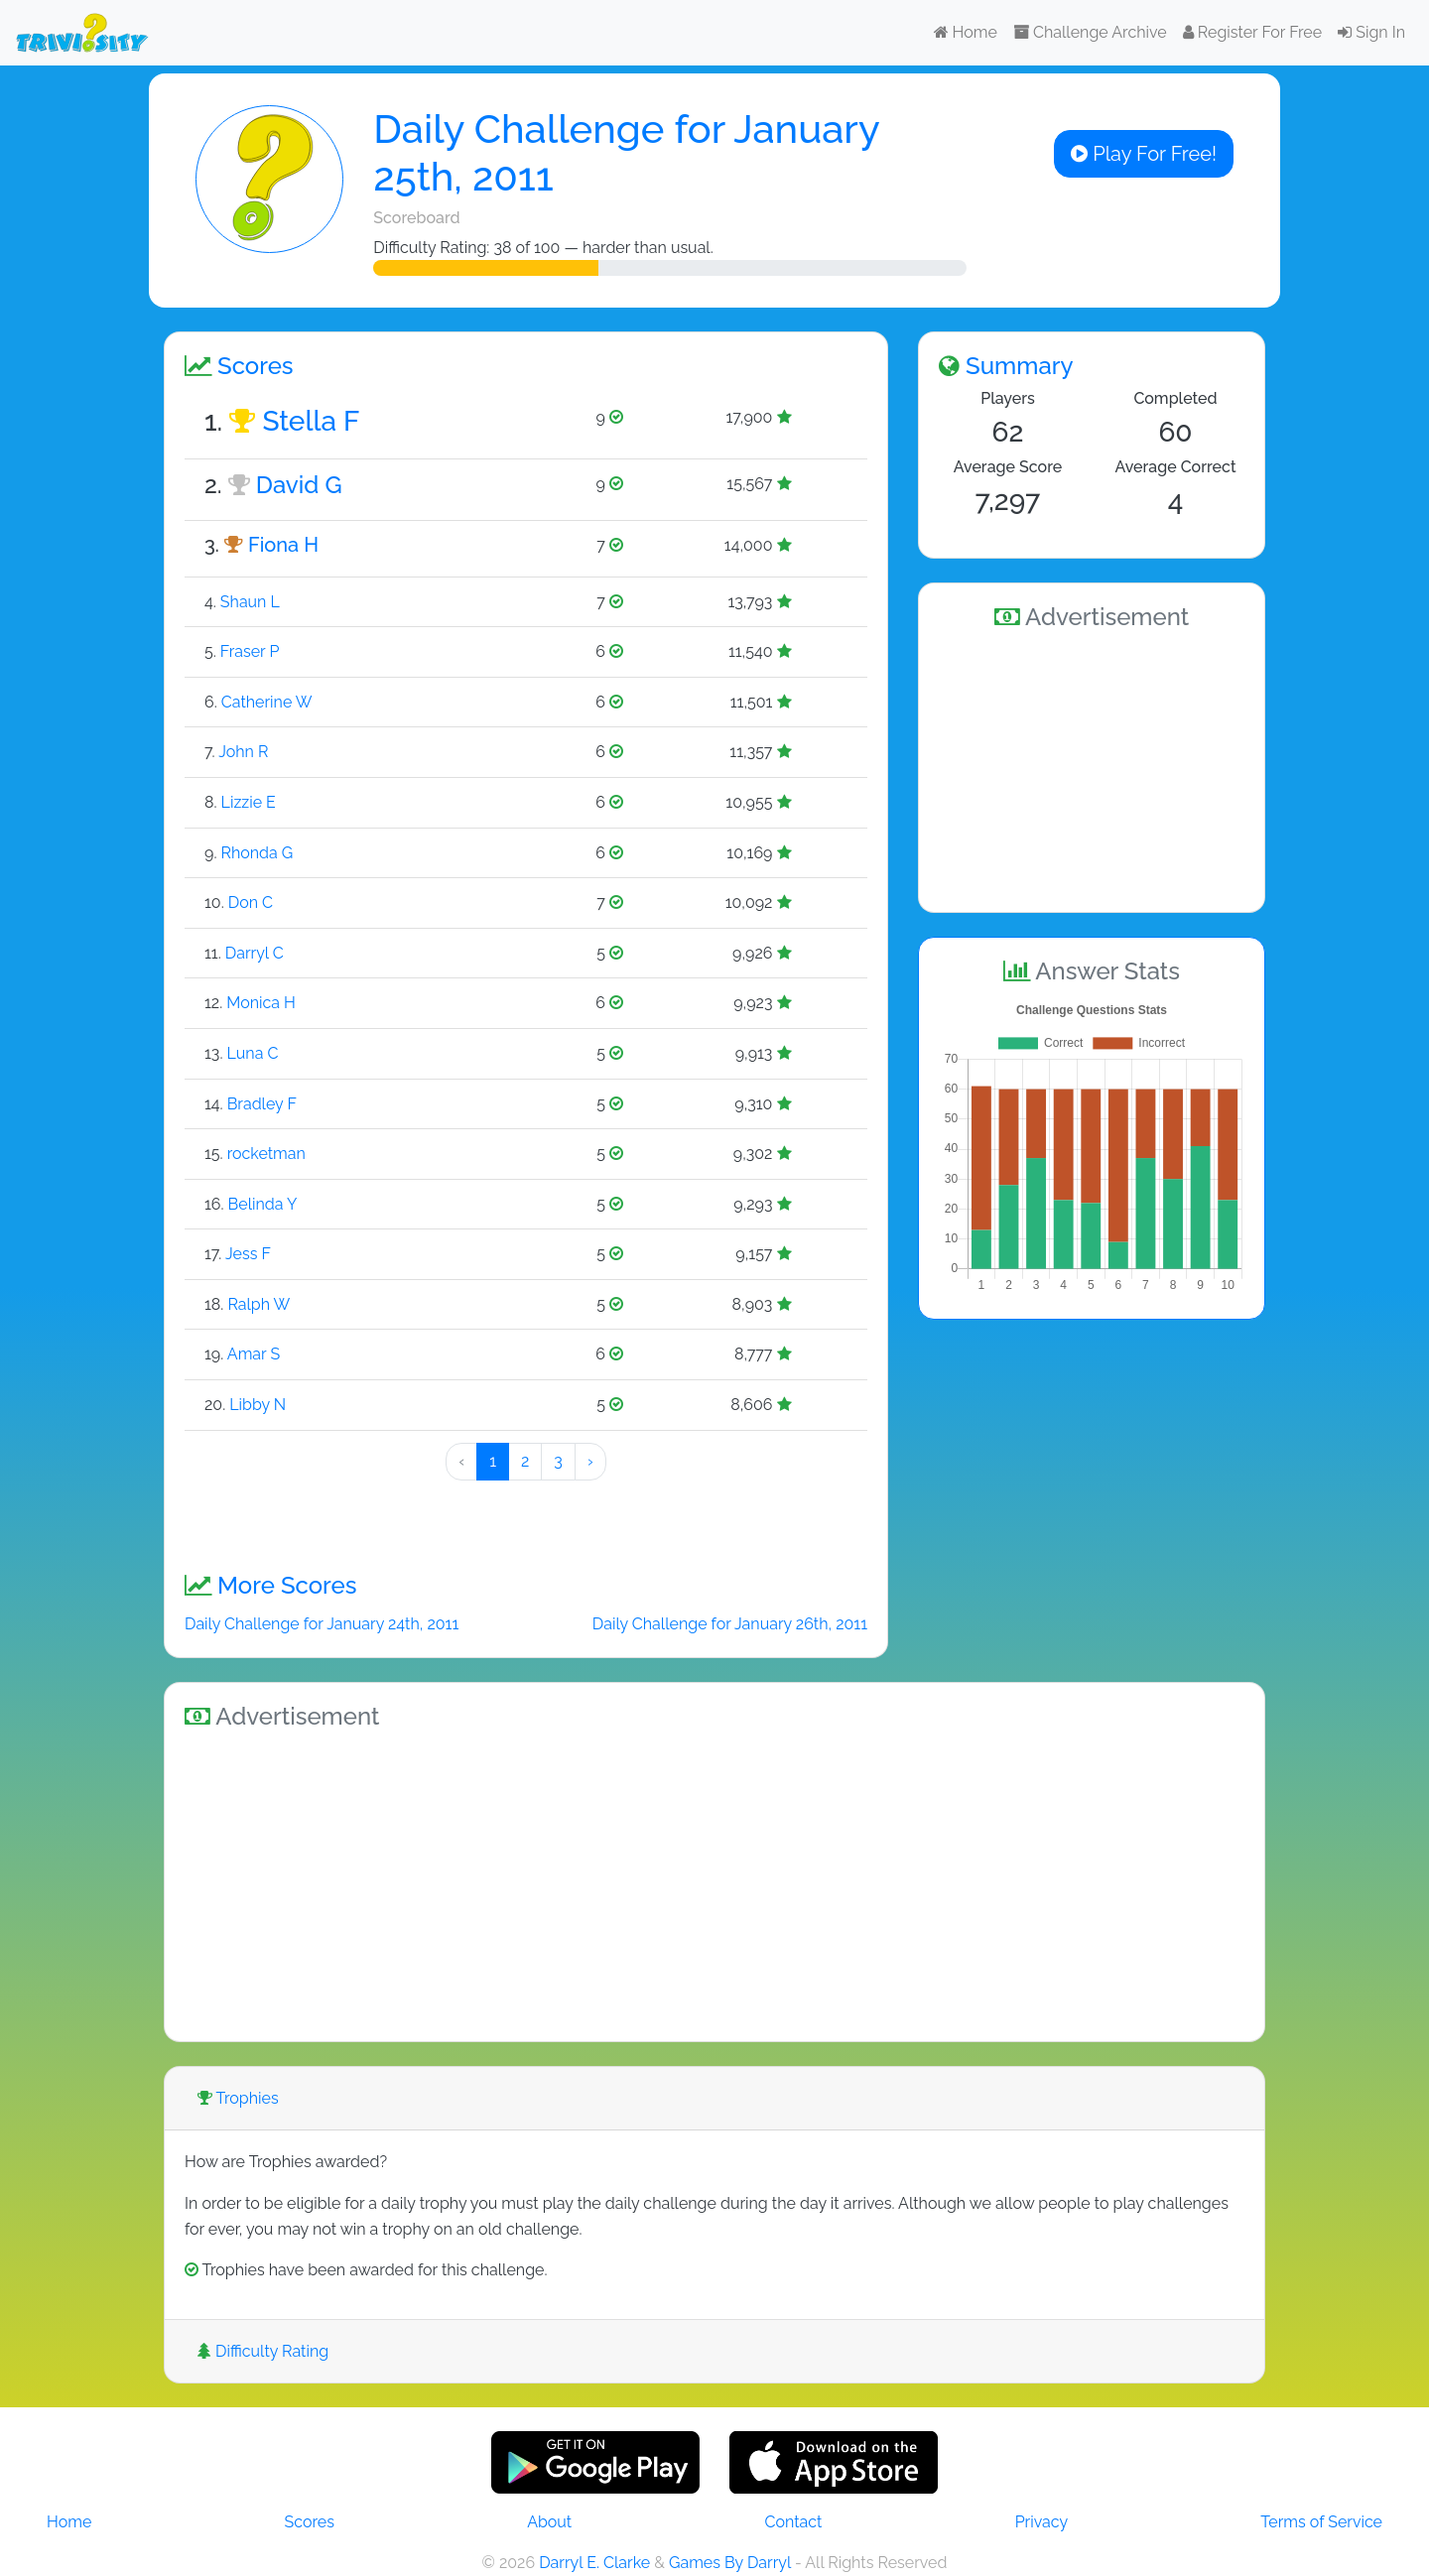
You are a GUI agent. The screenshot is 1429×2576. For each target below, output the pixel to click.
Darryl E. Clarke (594, 2562)
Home (965, 32)
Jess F (248, 1253)
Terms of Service (1321, 2521)
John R (243, 751)
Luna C (253, 1053)
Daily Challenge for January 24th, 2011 (321, 1623)
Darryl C (254, 953)
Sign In (1371, 32)
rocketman (266, 1153)
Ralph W (258, 1304)
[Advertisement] (1091, 768)
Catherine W (267, 702)
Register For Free (1252, 32)
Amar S (253, 1354)
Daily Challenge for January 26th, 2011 (729, 1623)
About (549, 2521)
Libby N (257, 1404)
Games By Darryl (730, 2562)
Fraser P (250, 651)
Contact (793, 2521)
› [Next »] (590, 1461)
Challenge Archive (1090, 32)
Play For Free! (1144, 154)
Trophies (238, 2098)
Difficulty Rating (262, 2351)
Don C (250, 902)
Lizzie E (248, 802)
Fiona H (283, 545)
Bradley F (262, 1104)
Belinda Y (263, 1204)
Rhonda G (256, 852)
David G (299, 484)
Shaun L (250, 601)
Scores (309, 2521)
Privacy (1041, 2521)
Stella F (310, 421)
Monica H (261, 1002)
